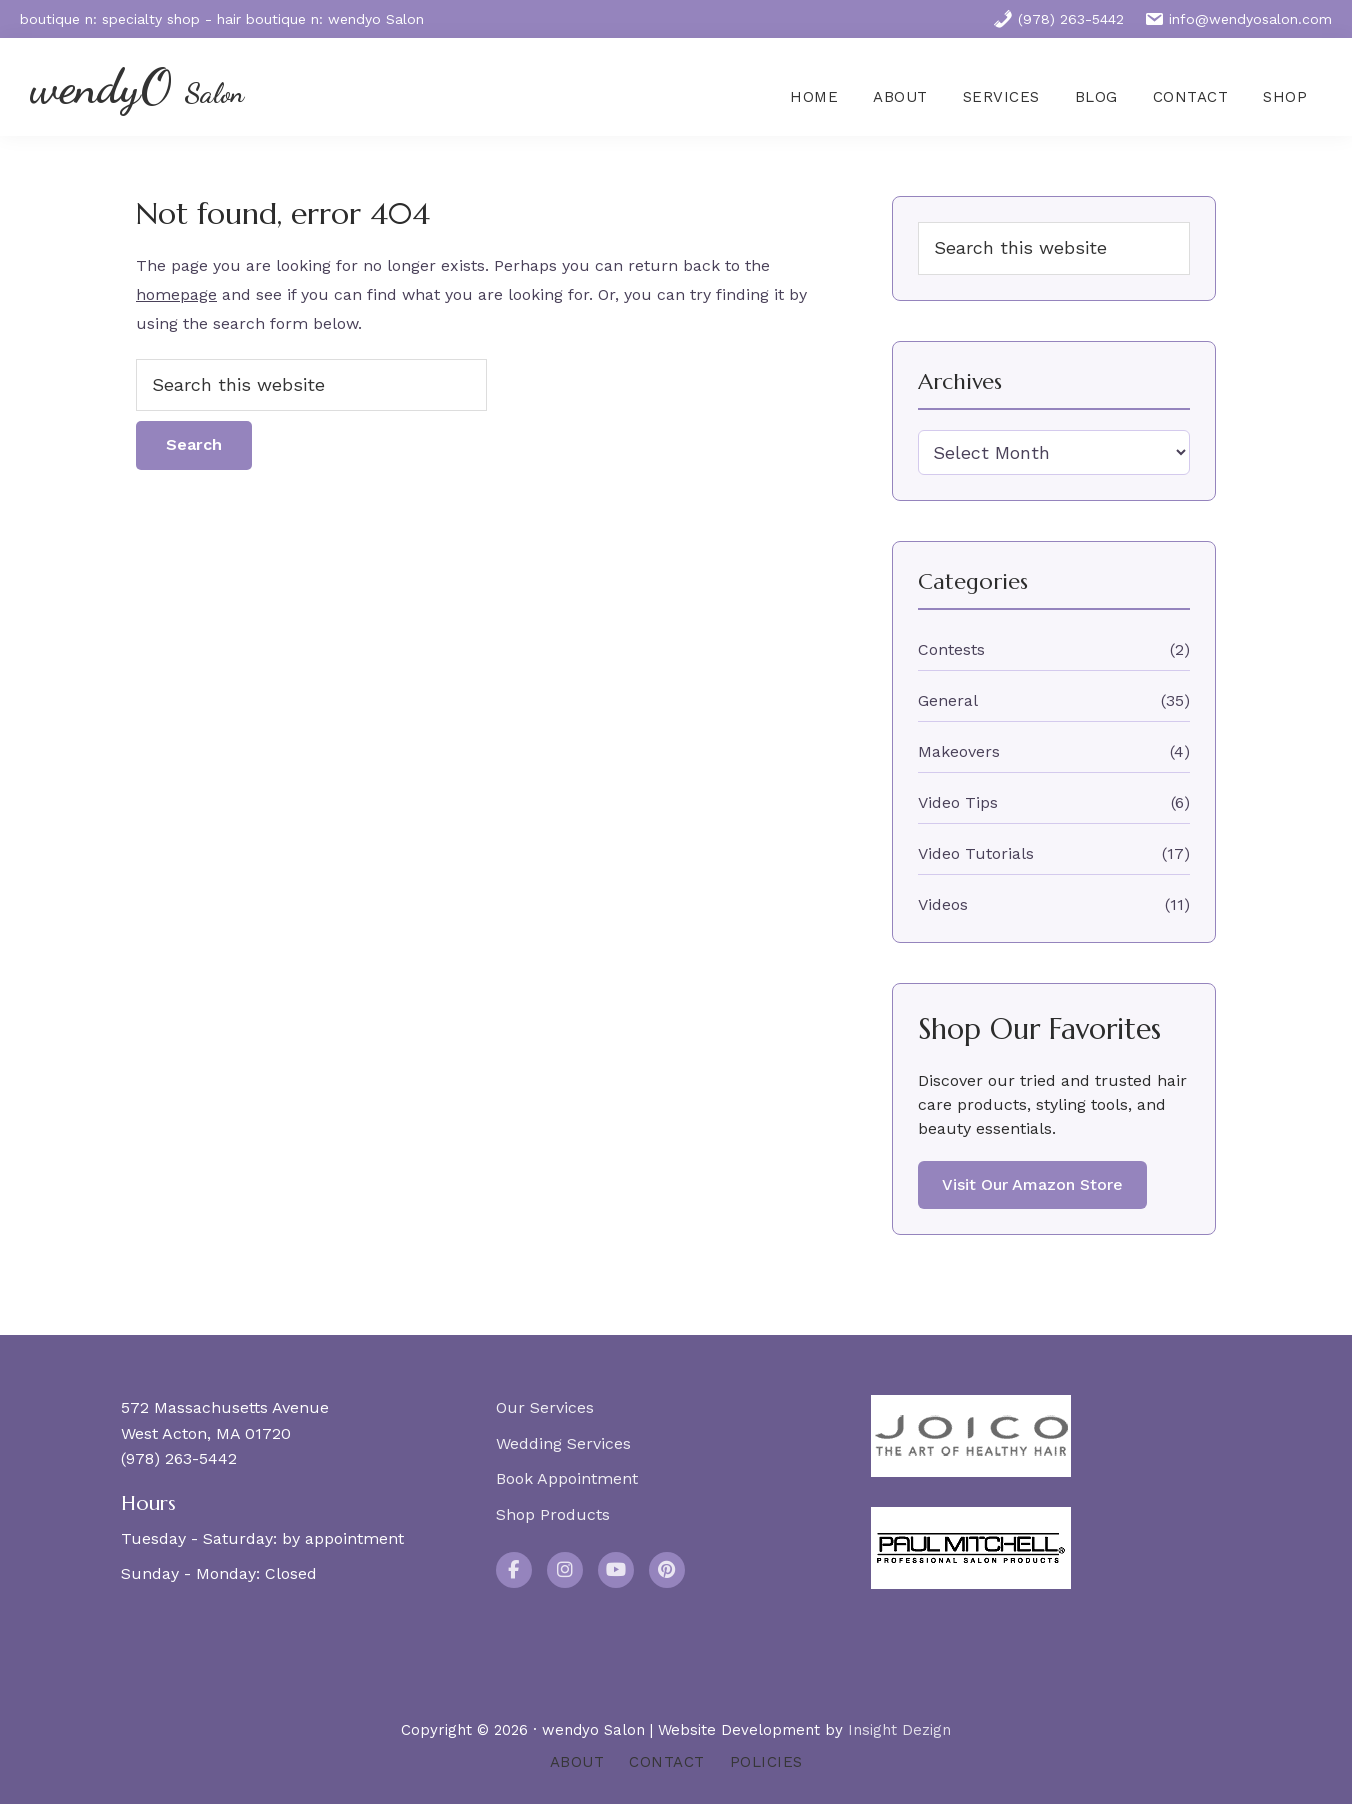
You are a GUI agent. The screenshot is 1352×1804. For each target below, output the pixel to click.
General (948, 700)
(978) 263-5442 (1058, 19)
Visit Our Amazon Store (1032, 1184)
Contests (951, 649)
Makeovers (959, 751)
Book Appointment (567, 1478)
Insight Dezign (899, 1730)
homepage (176, 294)
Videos (943, 904)
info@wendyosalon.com (1238, 19)
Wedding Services (563, 1443)
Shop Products (553, 1514)
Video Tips (958, 802)
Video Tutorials (976, 853)
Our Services (545, 1407)
